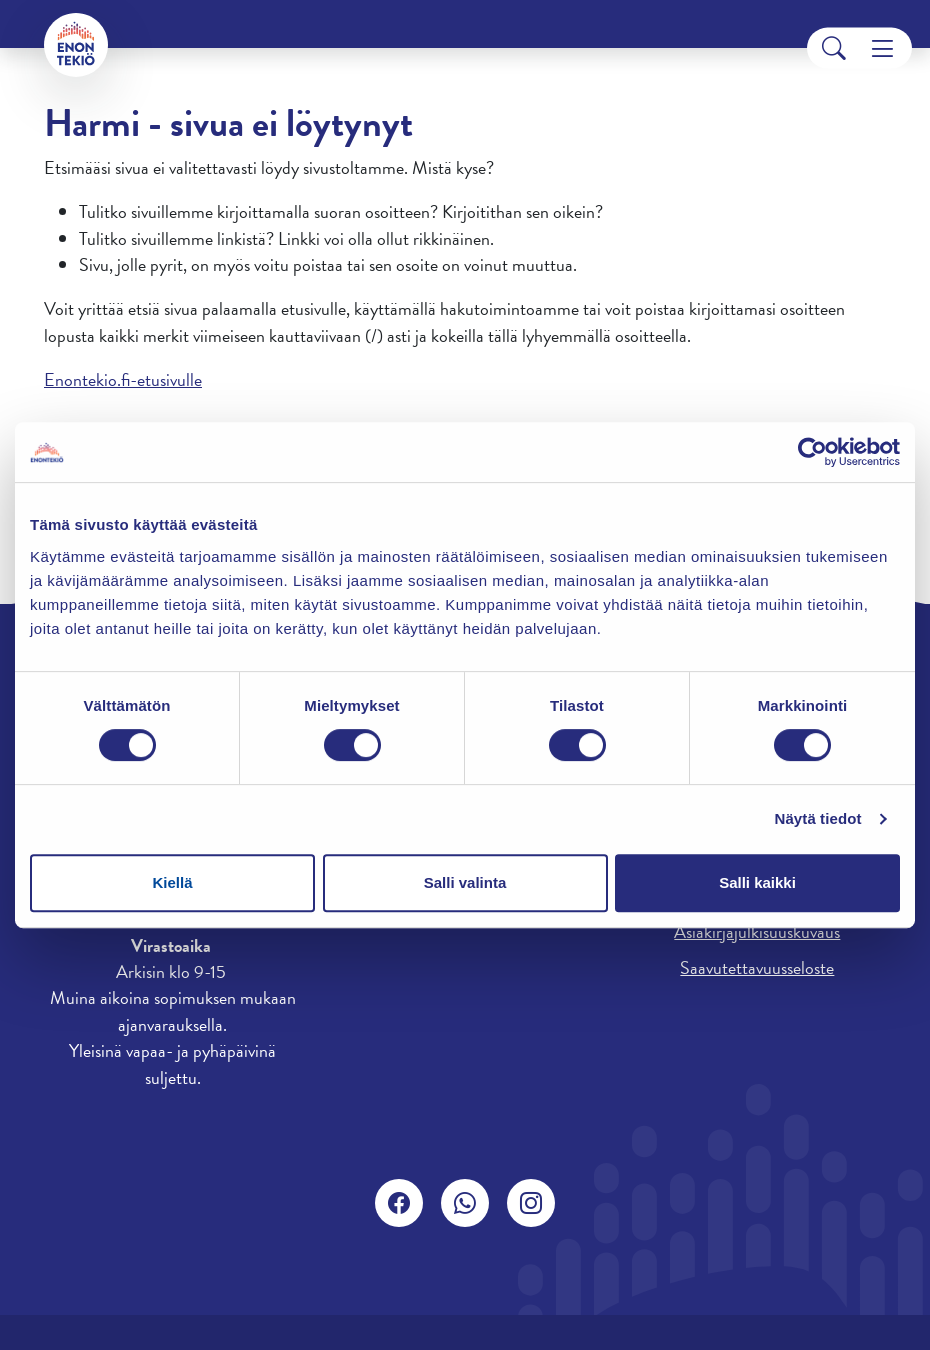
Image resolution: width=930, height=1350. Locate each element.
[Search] (834, 48)
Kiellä (172, 882)
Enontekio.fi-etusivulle (123, 379)
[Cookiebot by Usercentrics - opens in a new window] (812, 452)
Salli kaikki (757, 882)
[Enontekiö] (76, 45)
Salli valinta (465, 882)
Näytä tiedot (818, 818)
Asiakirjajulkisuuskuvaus (757, 931)
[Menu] (882, 48)
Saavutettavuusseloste (757, 967)
